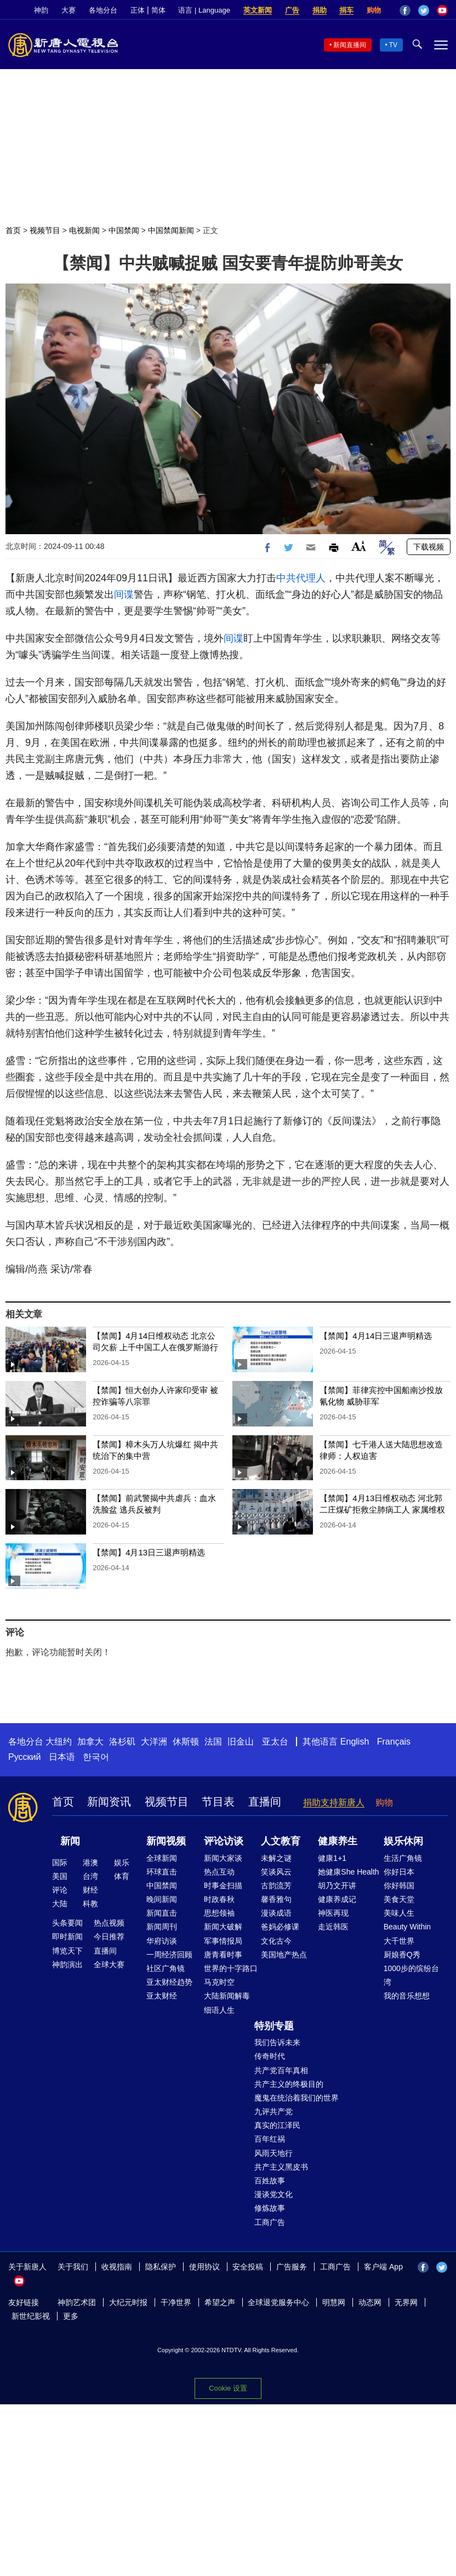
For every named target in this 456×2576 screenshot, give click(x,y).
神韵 (41, 10)
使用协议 (204, 2266)
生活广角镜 (403, 1858)
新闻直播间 (349, 45)
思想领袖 (219, 1913)
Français (394, 1741)
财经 (90, 1890)
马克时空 (219, 1982)
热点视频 (109, 1922)
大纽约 (58, 1741)
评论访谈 (223, 1841)
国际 (59, 1862)
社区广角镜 (165, 1968)
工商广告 (269, 2222)
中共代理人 (301, 578)
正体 (137, 10)
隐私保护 (160, 2266)
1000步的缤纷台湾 (411, 1975)
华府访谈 (161, 1941)
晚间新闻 (161, 1899)
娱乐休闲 (403, 1841)
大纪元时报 (128, 2302)
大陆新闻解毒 (227, 1995)
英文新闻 (257, 10)
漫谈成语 (276, 1913)
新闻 (70, 1841)
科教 (90, 1903)
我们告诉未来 (277, 2042)
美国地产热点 (284, 1954)
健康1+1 (332, 1858)
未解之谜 (276, 1858)
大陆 (59, 1903)
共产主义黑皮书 (281, 2166)
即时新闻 (67, 1936)
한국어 (96, 1757)
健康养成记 (337, 1899)
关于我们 (73, 2266)
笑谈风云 (276, 1871)
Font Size (359, 546)
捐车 (346, 10)
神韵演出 (67, 1964)
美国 (59, 1876)
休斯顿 (186, 1741)
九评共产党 (273, 2111)
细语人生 (219, 2010)
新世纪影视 (31, 2316)
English (354, 1741)
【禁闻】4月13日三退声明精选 (149, 1552)
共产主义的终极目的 (288, 2084)
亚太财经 (161, 1995)
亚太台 (275, 1741)
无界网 (406, 2302)
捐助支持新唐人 (333, 1802)
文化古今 (276, 1941)
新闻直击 (161, 1913)
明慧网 (333, 2302)
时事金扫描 (223, 1885)
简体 (158, 10)
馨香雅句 (276, 1899)
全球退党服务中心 (278, 2302)
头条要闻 (67, 1922)
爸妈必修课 (280, 1926)
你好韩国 (399, 1885)
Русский (24, 1757)
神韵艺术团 (77, 2302)
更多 (70, 2316)
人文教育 (280, 1841)
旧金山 (240, 1741)
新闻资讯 (109, 1802)
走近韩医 (333, 1926)
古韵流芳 (276, 1885)
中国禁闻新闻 (171, 230)
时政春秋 (219, 1899)
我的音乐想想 (407, 1995)
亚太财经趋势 (169, 1982)
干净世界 (176, 2302)
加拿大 (90, 1741)
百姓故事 (269, 2180)
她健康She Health (348, 1871)
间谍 (124, 594)
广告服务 (291, 2266)
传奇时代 (269, 2056)
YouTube (442, 10)
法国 (213, 1741)
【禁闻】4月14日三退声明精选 (376, 1335)
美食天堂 (399, 1899)
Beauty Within (407, 1926)
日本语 (62, 1757)
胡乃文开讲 (337, 1885)
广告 (292, 10)
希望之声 (219, 2302)
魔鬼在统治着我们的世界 (296, 2097)
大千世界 (399, 1941)
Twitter (423, 10)
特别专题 (274, 2025)
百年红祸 (269, 2139)
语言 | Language (204, 10)
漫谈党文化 (273, 2194)
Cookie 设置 (228, 2388)
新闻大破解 (223, 1926)
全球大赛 (109, 1964)
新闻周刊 (161, 1926)
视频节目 (45, 230)
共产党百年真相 (281, 2070)
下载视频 (428, 546)
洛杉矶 (122, 1741)
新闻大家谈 (223, 1858)
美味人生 (399, 1913)
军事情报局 (223, 1941)
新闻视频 (166, 1841)
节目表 (218, 1802)
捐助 (319, 10)
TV (393, 45)
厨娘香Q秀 (402, 1954)
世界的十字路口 (231, 1968)
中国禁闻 (124, 230)
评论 (59, 1890)
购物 (374, 10)
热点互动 (219, 1871)
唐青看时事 (223, 1954)
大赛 (68, 10)
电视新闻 (84, 230)
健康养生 (337, 1841)
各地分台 (103, 10)
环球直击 (161, 1871)
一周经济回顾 (169, 1954)
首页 (13, 230)
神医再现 (333, 1913)
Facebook (405, 10)
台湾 (90, 1876)
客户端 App (383, 2266)
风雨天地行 (273, 2153)
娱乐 (121, 1862)
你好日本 (399, 1871)
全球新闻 (161, 1858)
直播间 (264, 1802)
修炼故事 (269, 2208)
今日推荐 (109, 1936)
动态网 (369, 2302)
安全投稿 (247, 2266)
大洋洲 (154, 1741)
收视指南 (116, 2266)
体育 (121, 1876)
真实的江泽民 (277, 2125)
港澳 (90, 1862)
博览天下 (67, 1950)
